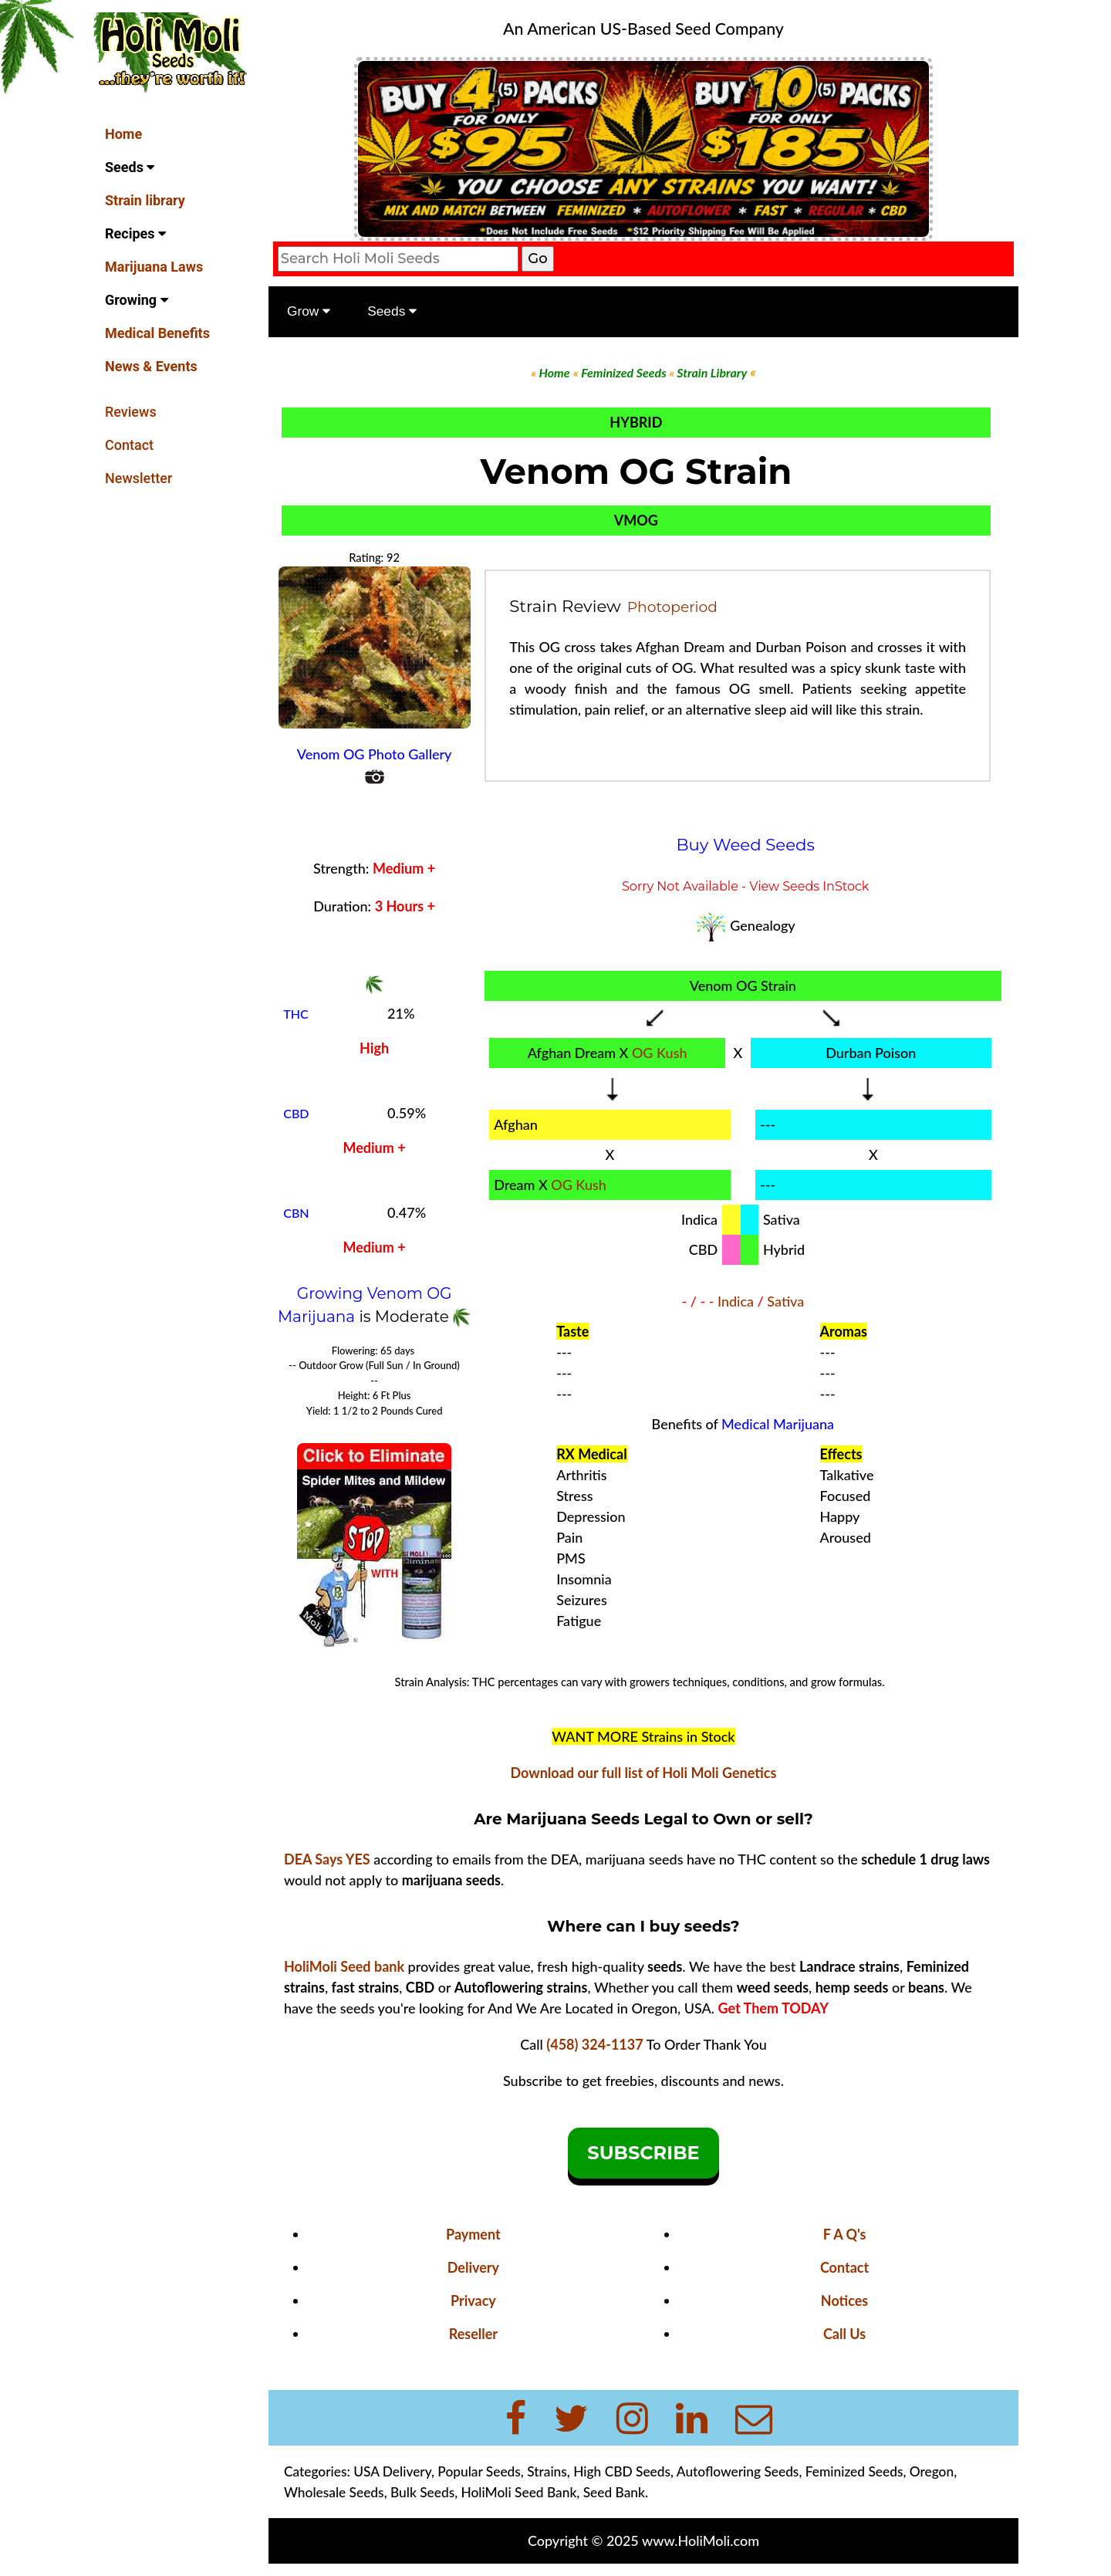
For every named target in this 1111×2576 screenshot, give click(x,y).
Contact (129, 445)
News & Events (151, 366)
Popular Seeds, (482, 2471)
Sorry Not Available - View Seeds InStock (746, 886)
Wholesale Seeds (335, 2492)
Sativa (786, 1301)
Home (123, 134)
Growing (136, 300)
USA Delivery (394, 2471)
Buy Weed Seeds (746, 844)
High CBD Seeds (623, 2471)
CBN (297, 1212)
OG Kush (660, 1052)
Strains (548, 2471)
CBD (297, 1113)
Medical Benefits (157, 333)
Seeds (129, 167)
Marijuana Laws (154, 267)
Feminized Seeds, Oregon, (882, 2471)
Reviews (131, 412)
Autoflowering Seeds (739, 2471)
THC (297, 1013)
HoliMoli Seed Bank (521, 2492)
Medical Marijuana (778, 1423)
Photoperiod (673, 606)
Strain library (145, 200)
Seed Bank (616, 2492)
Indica (736, 1301)
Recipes (135, 233)
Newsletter (138, 478)
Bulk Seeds (424, 2492)
